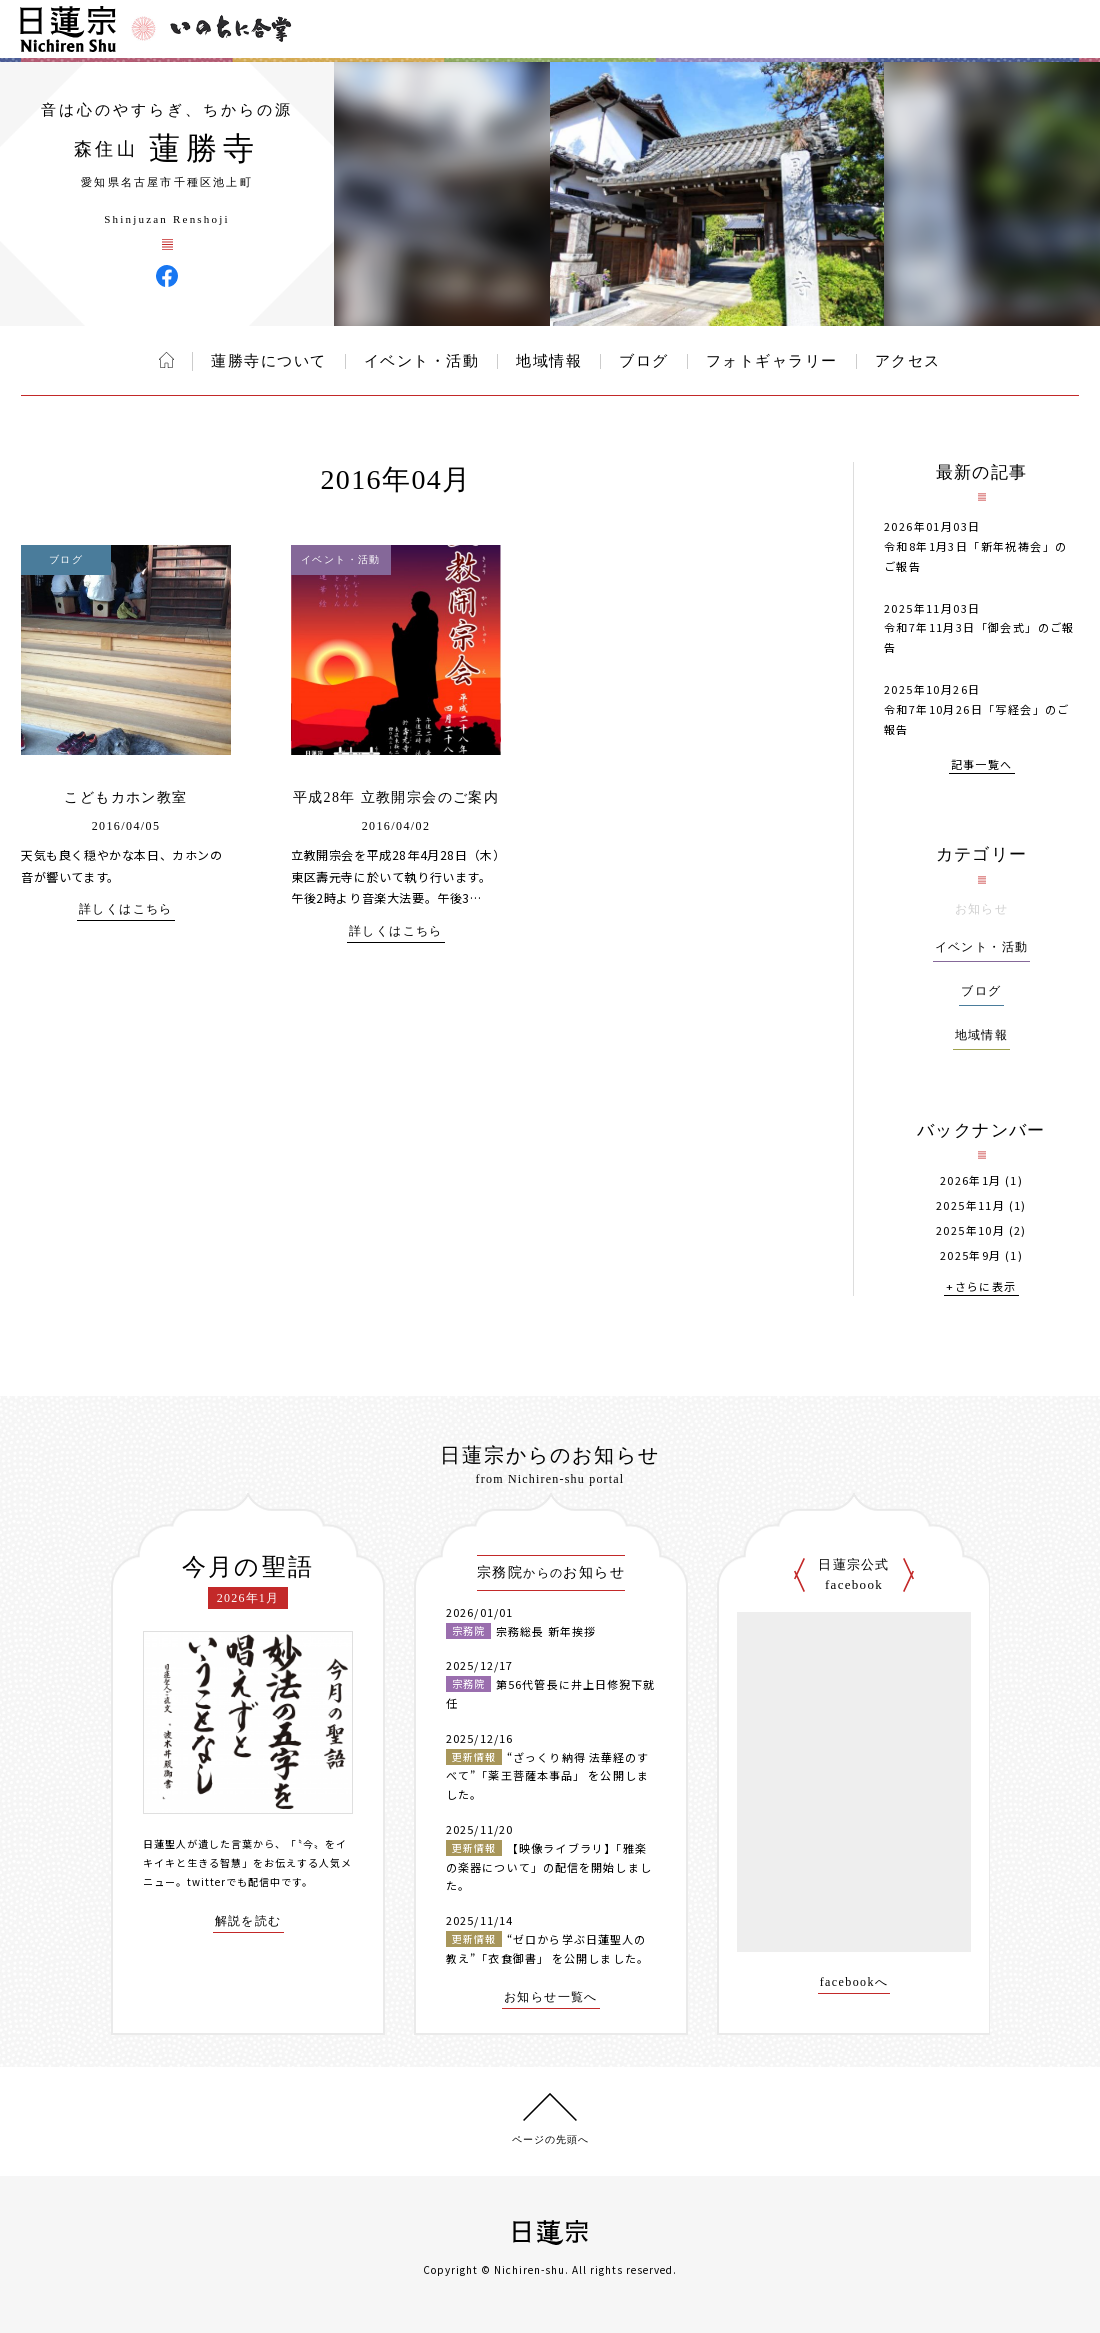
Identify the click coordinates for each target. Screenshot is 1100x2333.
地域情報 (549, 361)
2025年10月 (970, 1230)
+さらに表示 (981, 1287)
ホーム (166, 360)
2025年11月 (970, 1205)
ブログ (644, 361)
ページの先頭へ (550, 2139)
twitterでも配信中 (234, 1881)
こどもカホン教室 (125, 797)
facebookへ (854, 1982)
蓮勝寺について (269, 361)
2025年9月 (971, 1255)
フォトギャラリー (772, 361)
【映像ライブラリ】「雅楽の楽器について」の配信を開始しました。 (549, 1866)
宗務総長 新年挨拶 (546, 1631)
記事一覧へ (982, 765)
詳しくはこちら (126, 909)
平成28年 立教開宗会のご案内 (396, 797)
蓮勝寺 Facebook (167, 276)
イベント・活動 (422, 361)
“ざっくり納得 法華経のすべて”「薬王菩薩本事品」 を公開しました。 (547, 1775)
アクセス (908, 361)
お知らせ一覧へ (551, 1997)
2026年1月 (971, 1180)
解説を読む (248, 1921)
